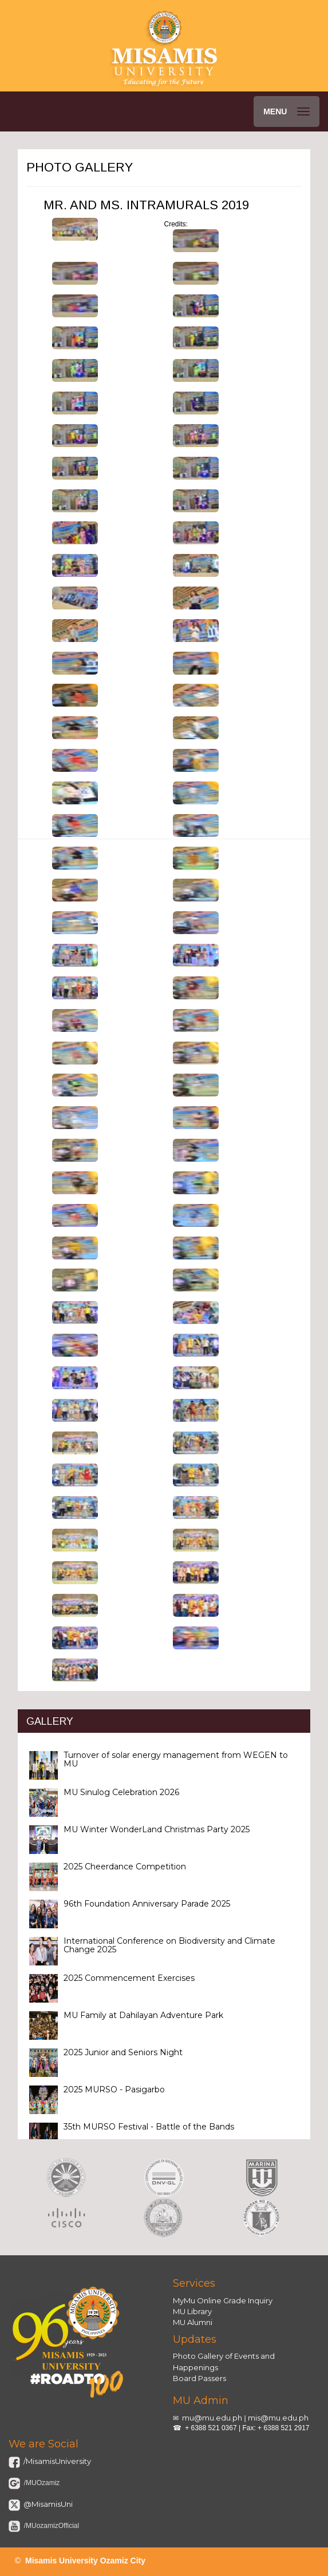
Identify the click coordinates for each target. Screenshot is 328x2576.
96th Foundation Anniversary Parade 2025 (147, 1904)
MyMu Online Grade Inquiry (222, 2300)
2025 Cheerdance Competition (125, 1866)
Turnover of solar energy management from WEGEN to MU (176, 1759)
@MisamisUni (47, 2504)
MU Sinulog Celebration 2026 (121, 1792)
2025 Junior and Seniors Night (123, 2052)
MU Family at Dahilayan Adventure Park (143, 2015)
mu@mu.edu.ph (212, 2417)
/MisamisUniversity (56, 2461)
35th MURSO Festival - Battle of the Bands (149, 2127)
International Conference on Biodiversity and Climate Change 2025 (169, 1945)
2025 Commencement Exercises (129, 1978)
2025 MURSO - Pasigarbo (114, 2089)
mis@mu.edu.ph (278, 2417)
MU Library (192, 2311)
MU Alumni (192, 2322)
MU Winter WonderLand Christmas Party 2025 (157, 1829)
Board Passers (199, 2378)
